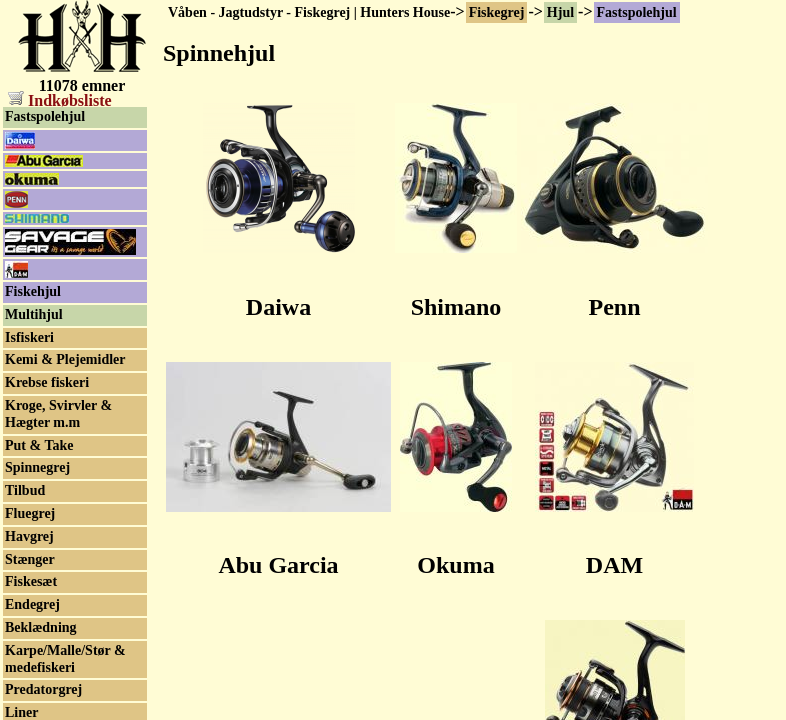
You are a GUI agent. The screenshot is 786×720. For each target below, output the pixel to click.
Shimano (456, 307)
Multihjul (34, 314)
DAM (614, 565)
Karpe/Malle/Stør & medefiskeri (65, 659)
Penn (614, 307)
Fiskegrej (497, 12)
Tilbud (25, 490)
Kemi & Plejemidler (65, 359)
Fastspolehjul (637, 12)
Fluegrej (30, 513)
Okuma (455, 565)
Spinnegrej (37, 467)
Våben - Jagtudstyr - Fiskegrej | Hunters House (309, 12)
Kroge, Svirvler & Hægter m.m (58, 414)
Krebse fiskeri (47, 382)
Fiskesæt (31, 581)
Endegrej (32, 604)
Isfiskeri (29, 337)
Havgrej (29, 536)
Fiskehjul (33, 291)
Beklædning (41, 627)
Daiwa (278, 307)
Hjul (560, 12)
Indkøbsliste (60, 100)
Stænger (30, 559)
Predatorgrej (43, 689)
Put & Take (39, 445)
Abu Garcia (278, 565)
